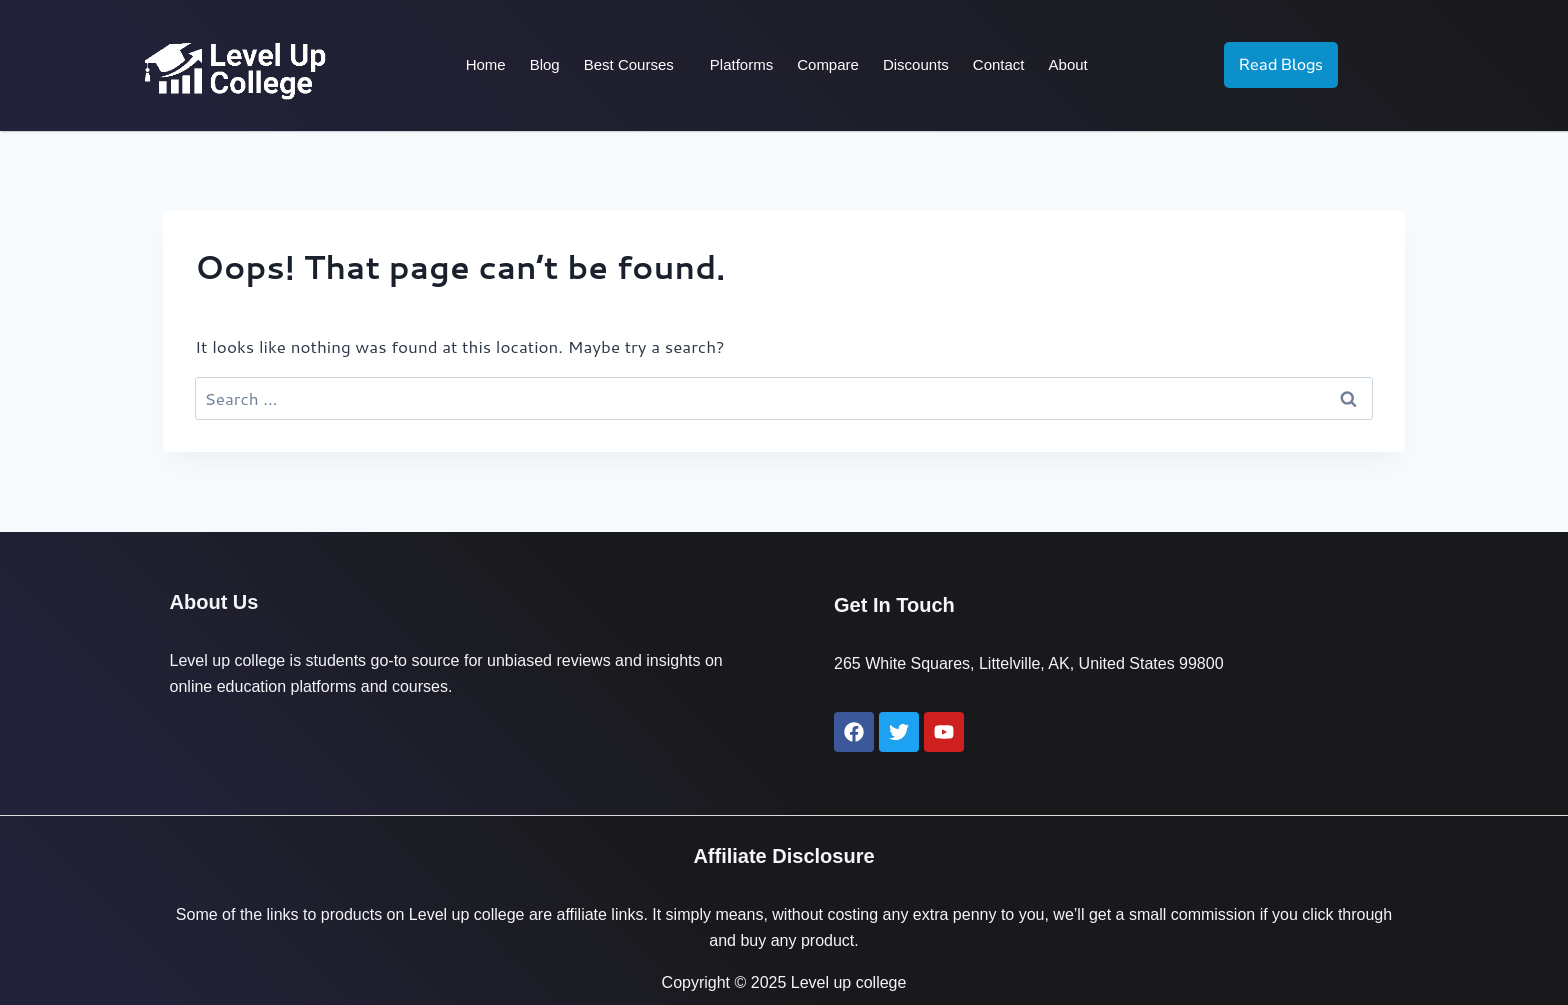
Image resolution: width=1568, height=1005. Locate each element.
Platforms (741, 64)
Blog (545, 64)
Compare (828, 64)
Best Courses (629, 64)
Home (486, 64)
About (1067, 64)
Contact (999, 64)
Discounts (916, 64)
